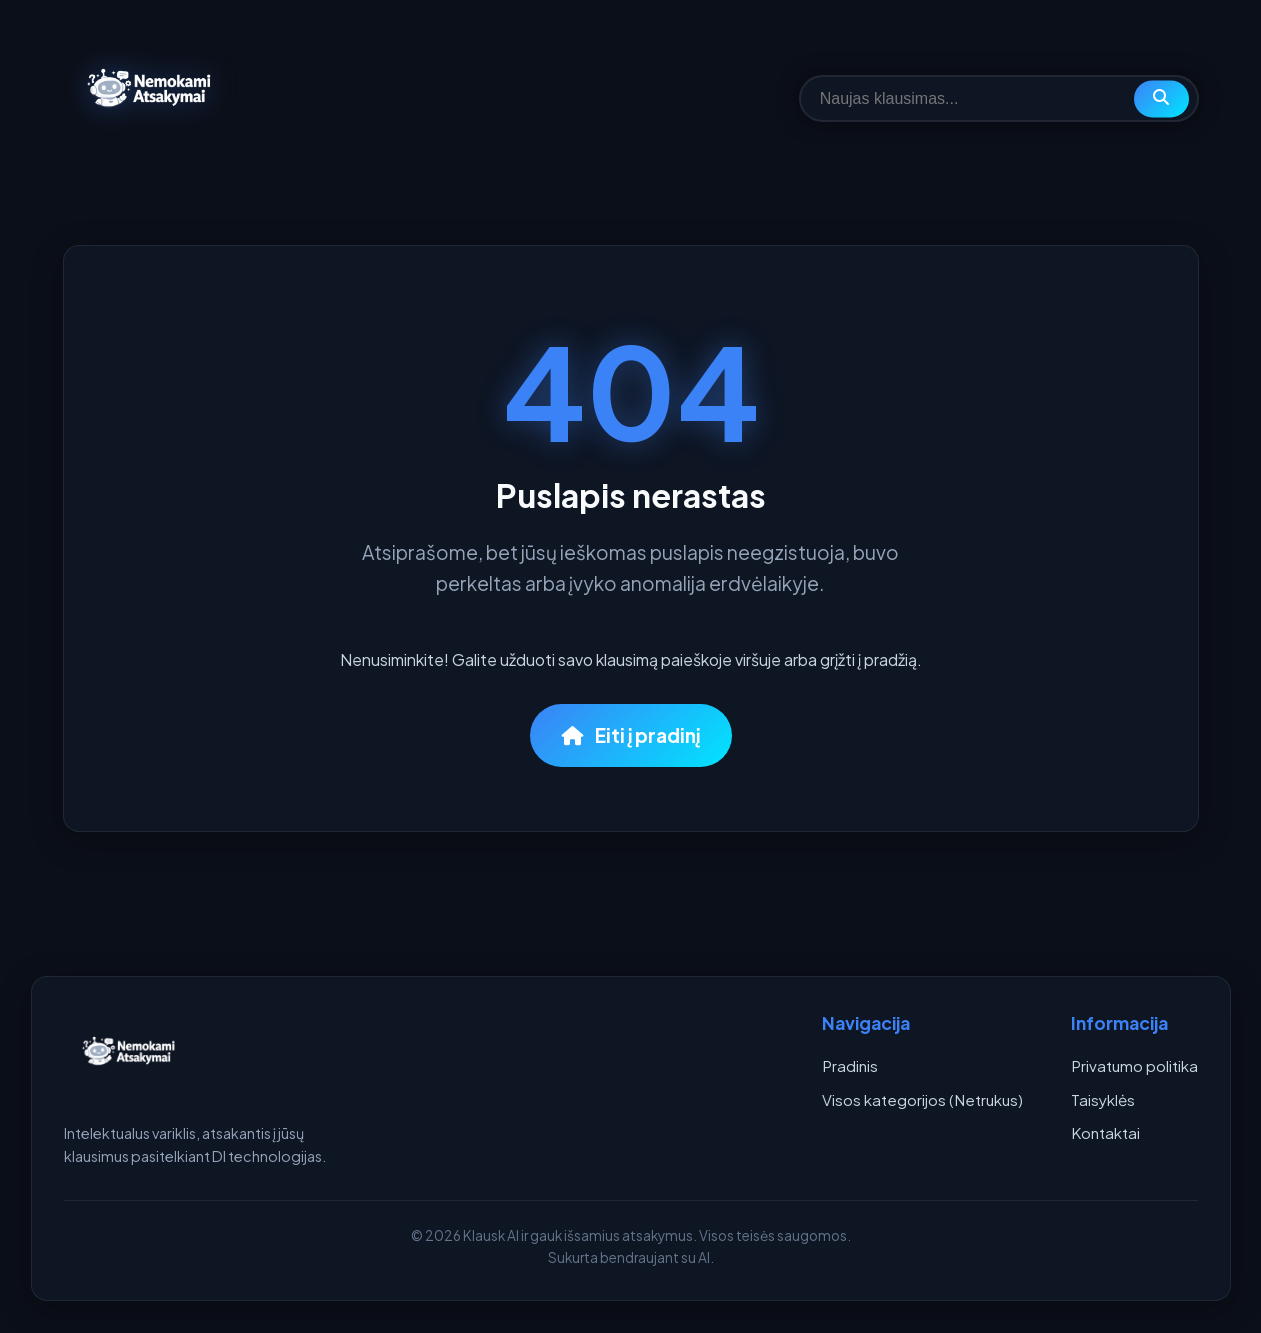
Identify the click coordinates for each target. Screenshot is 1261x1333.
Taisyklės (1103, 1099)
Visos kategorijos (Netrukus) (922, 1099)
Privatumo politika (1134, 1065)
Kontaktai (1105, 1132)
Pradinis (850, 1065)
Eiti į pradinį (631, 735)
